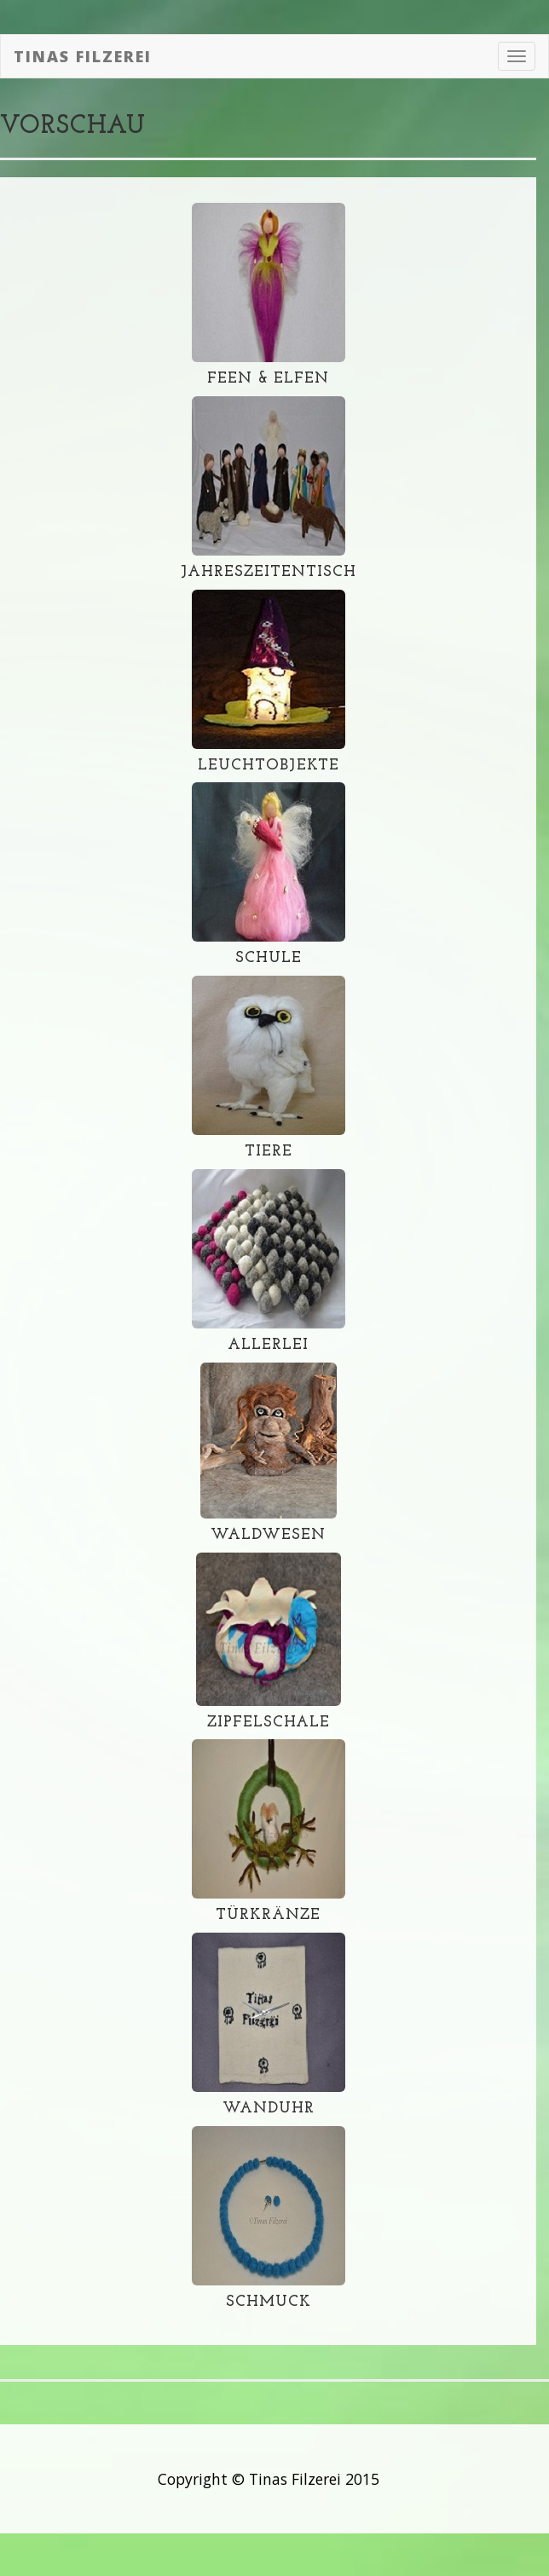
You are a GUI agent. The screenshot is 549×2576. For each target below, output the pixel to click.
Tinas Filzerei (83, 56)
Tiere (268, 1152)
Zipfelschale (268, 1722)
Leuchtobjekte (268, 766)
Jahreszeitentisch (268, 572)
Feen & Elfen (268, 379)
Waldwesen (268, 1535)
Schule (268, 958)
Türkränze (268, 1915)
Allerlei (268, 1345)
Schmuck (268, 2302)
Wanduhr (268, 2109)
